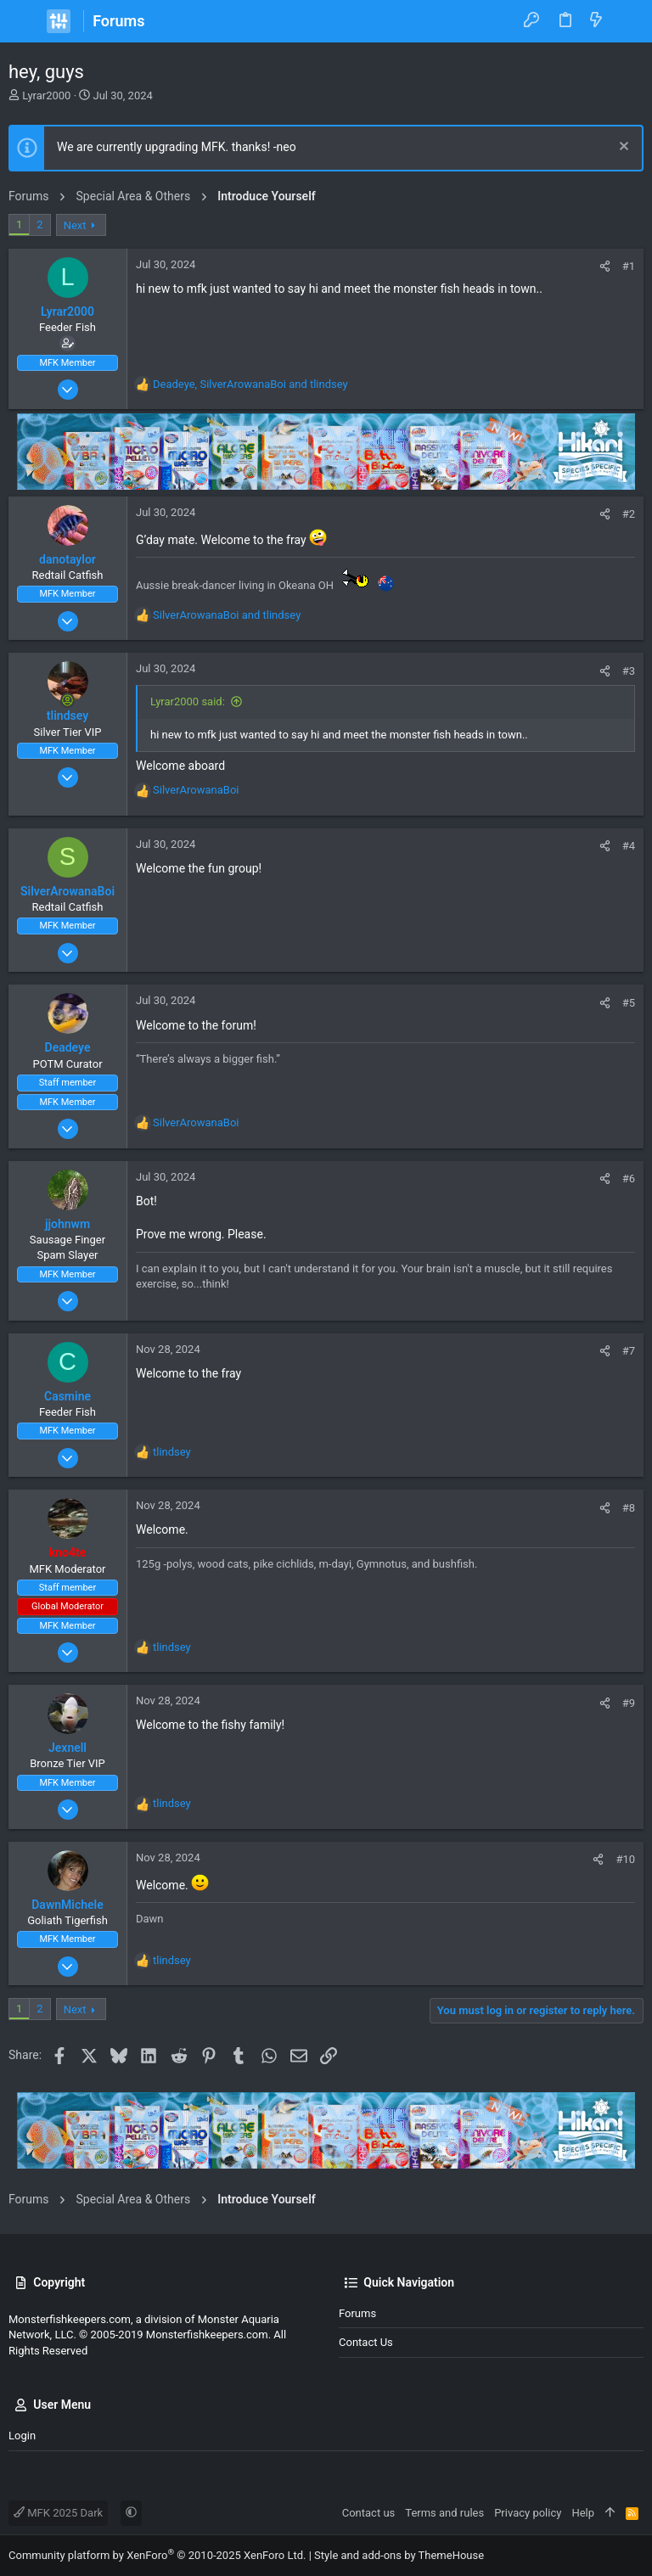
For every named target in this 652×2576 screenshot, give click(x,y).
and (227, 615)
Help (582, 2512)
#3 (628, 671)
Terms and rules (444, 2512)
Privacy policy (527, 2512)
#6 (628, 1178)
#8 (628, 1507)
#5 (628, 1002)
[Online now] (68, 700)
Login (22, 2435)
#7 (628, 1350)
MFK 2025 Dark (58, 2512)
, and (250, 384)
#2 (628, 514)
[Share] (604, 266)
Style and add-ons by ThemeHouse (399, 2555)
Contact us (366, 2342)
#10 (625, 1859)
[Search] (627, 21)
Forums (357, 2313)
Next (75, 225)
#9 (628, 1703)
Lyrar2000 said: (187, 701)
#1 (628, 266)
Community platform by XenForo (157, 2555)
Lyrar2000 (46, 95)
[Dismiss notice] (622, 148)
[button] (25, 21)
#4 (628, 845)
